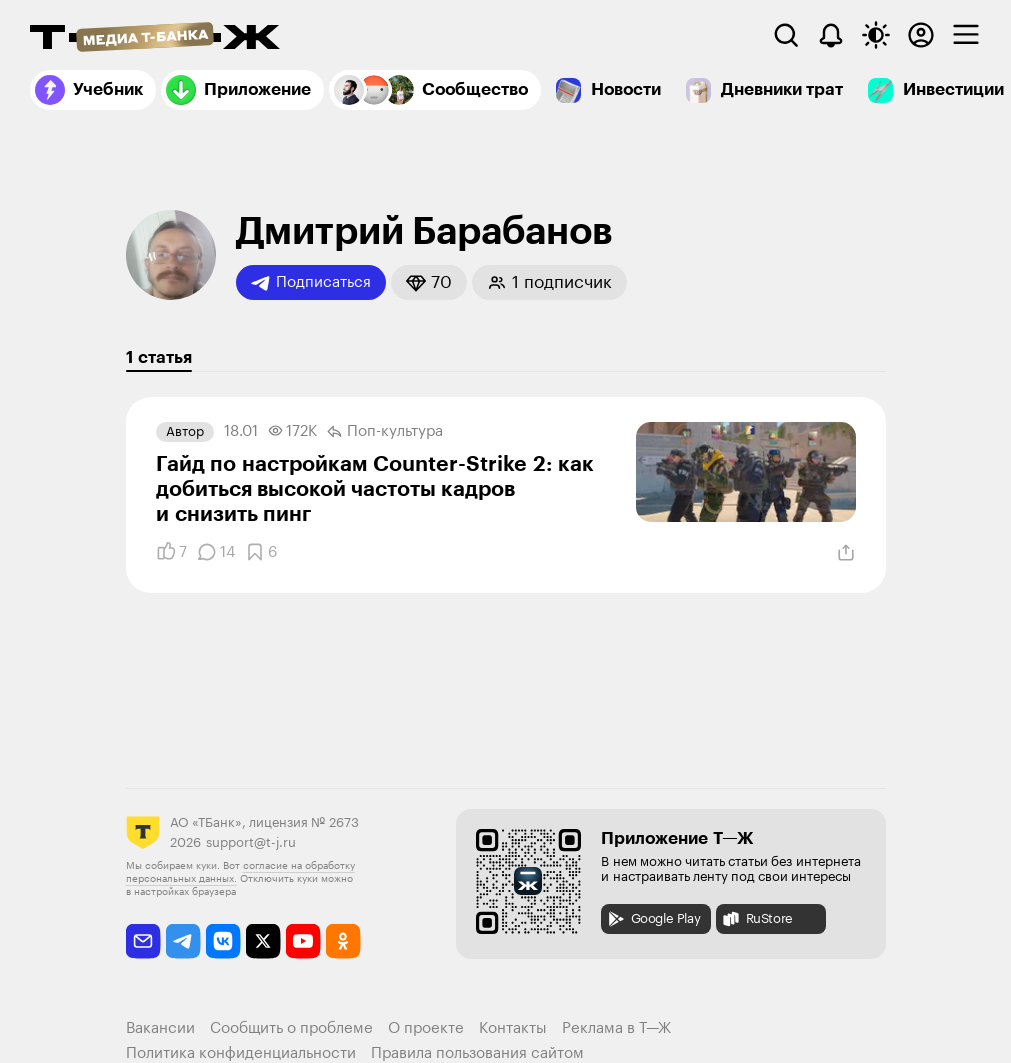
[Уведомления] (831, 35)
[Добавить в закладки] (261, 552)
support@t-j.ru (251, 842)
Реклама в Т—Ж (616, 1028)
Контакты (513, 1028)
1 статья (159, 357)
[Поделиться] (846, 553)
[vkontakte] (223, 941)
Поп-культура (385, 432)
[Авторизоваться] (921, 35)
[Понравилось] (171, 552)
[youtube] (303, 941)
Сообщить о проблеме (291, 1028)
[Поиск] (786, 35)
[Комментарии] (216, 552)
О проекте (426, 1028)
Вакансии (160, 1028)
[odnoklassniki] (343, 941)
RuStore (757, 919)
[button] (429, 282)
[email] (143, 941)
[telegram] (183, 941)
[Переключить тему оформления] (876, 35)
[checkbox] (966, 35)
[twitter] (263, 941)
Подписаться (311, 283)
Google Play (653, 919)
